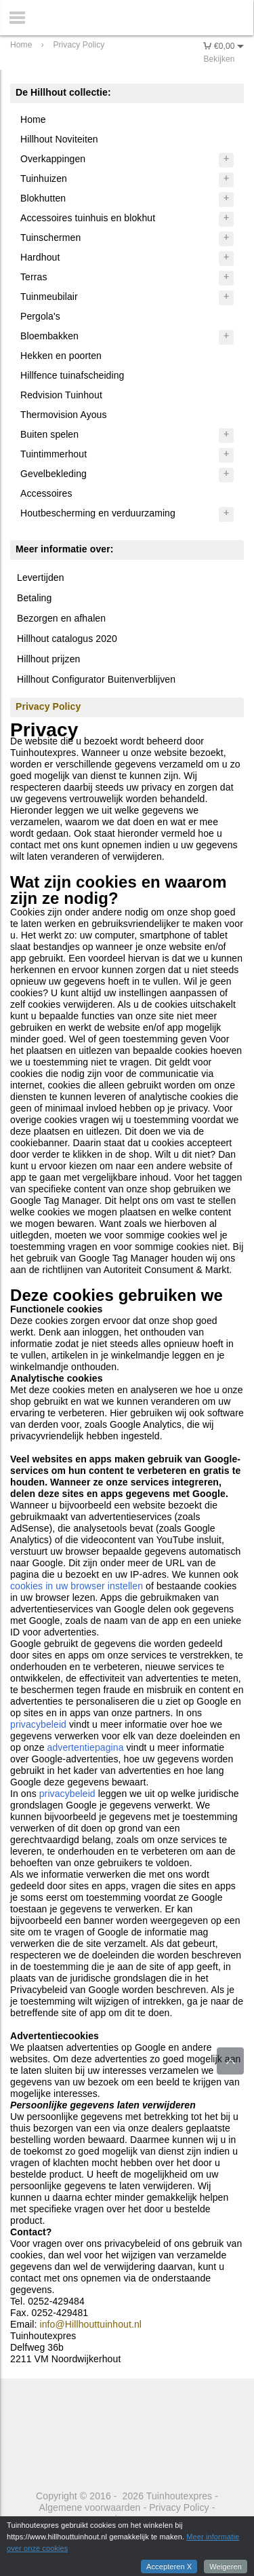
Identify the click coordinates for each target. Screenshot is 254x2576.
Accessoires (46, 493)
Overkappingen (52, 158)
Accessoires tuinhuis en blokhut (87, 217)
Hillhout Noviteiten (59, 139)
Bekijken (218, 59)
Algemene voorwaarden (90, 2507)
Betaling (34, 597)
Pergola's (40, 316)
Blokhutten (43, 198)
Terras (33, 276)
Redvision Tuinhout (61, 395)
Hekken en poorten (61, 355)
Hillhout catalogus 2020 (67, 638)
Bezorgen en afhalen (61, 618)
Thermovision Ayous (63, 414)
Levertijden (40, 577)
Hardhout (40, 257)
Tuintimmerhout (53, 454)
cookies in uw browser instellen (76, 1585)
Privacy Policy (179, 2507)
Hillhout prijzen (48, 659)
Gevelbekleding (53, 473)
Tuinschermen (50, 237)
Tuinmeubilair (49, 296)
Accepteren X (169, 2566)
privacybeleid (38, 1724)
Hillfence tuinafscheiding (72, 375)
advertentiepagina (85, 1747)
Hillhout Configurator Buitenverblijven (96, 679)
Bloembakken (49, 335)
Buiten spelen (49, 434)
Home (33, 119)
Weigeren (225, 2566)
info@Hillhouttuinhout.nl (91, 2324)
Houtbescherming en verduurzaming (97, 513)
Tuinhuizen (43, 178)
